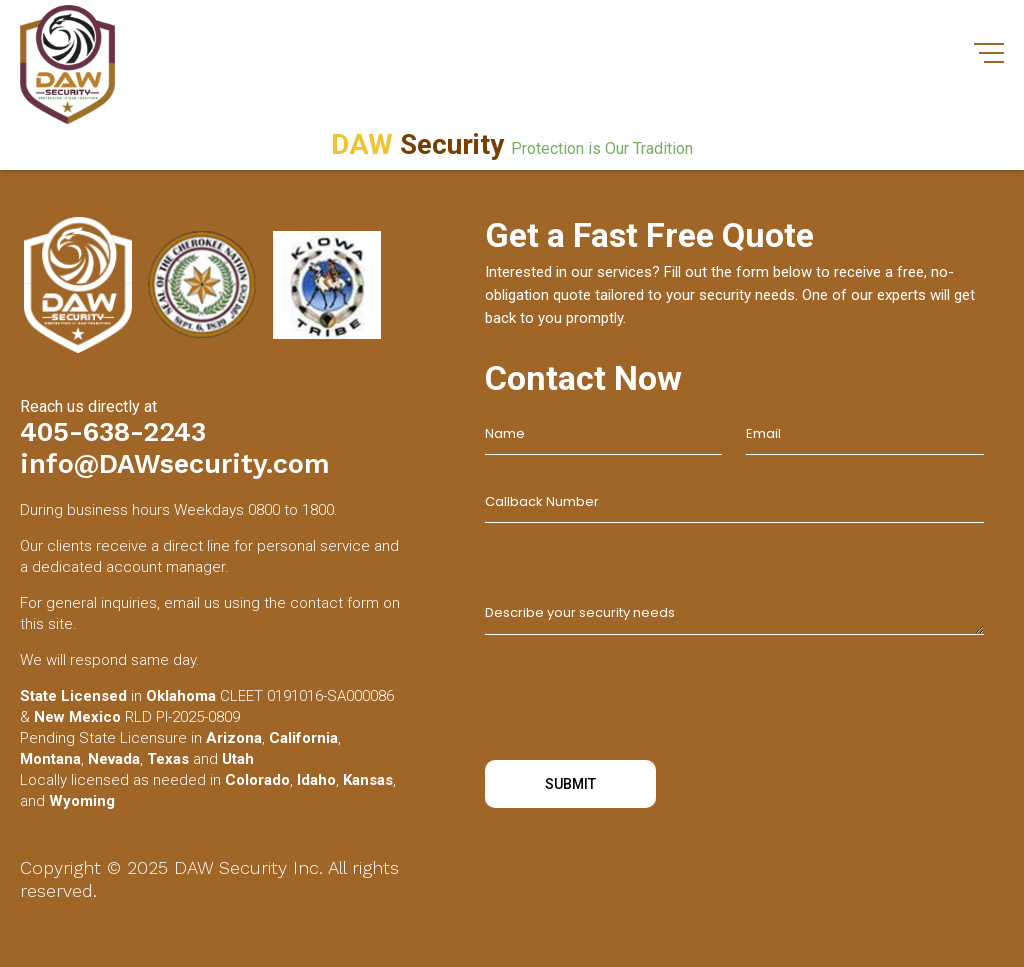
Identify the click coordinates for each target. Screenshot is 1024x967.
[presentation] (637, 701)
